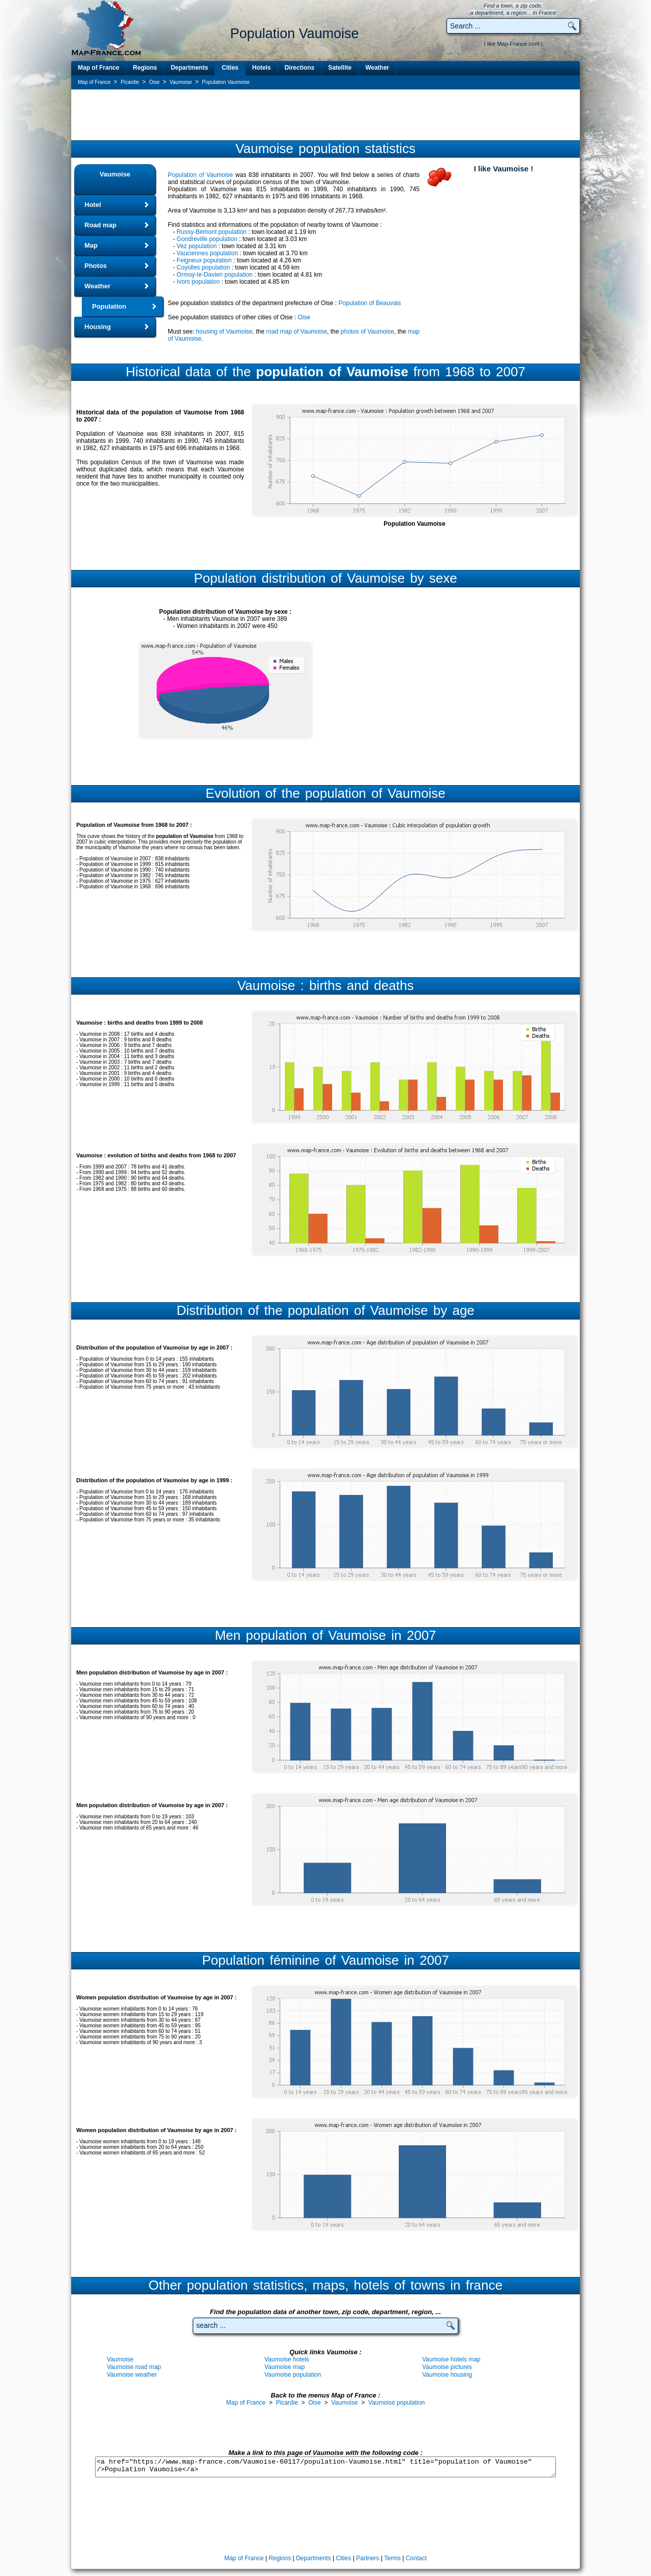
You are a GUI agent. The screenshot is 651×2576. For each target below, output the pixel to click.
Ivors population (198, 281)
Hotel (92, 204)
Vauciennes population (207, 253)
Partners (367, 2558)
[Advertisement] (325, 114)
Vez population (196, 246)
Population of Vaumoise (200, 174)
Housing (97, 327)
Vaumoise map (284, 2367)
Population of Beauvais (370, 303)
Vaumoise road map (134, 2367)
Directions (299, 67)
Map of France (98, 67)
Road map (100, 225)
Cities (230, 67)
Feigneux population (203, 260)
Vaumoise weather (132, 2374)
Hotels (261, 67)
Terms (392, 2558)
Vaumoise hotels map (451, 2359)
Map (91, 245)
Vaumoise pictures (447, 2367)
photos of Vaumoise (367, 331)
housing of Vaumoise (224, 331)
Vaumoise (115, 174)
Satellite (339, 67)
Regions (145, 67)
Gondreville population (206, 239)
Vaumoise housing (447, 2374)
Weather (377, 67)
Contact (416, 2558)
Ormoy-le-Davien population (214, 274)
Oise (304, 317)
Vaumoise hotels (286, 2359)
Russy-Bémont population (211, 231)
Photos (95, 265)
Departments (189, 67)
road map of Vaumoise (296, 331)
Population (109, 306)
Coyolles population (203, 267)
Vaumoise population (292, 2374)
